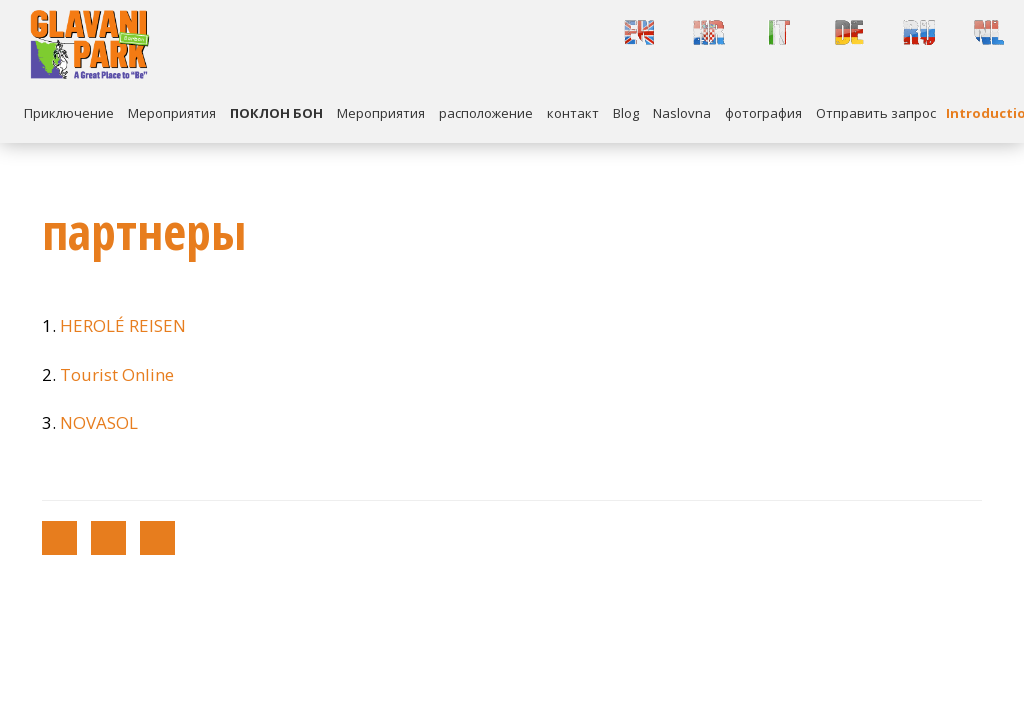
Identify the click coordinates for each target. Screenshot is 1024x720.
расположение (486, 113)
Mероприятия (172, 113)
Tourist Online (117, 374)
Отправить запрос (876, 113)
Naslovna (682, 113)
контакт (573, 113)
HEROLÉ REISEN (123, 325)
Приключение (69, 113)
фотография (763, 113)
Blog (626, 113)
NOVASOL (99, 422)
